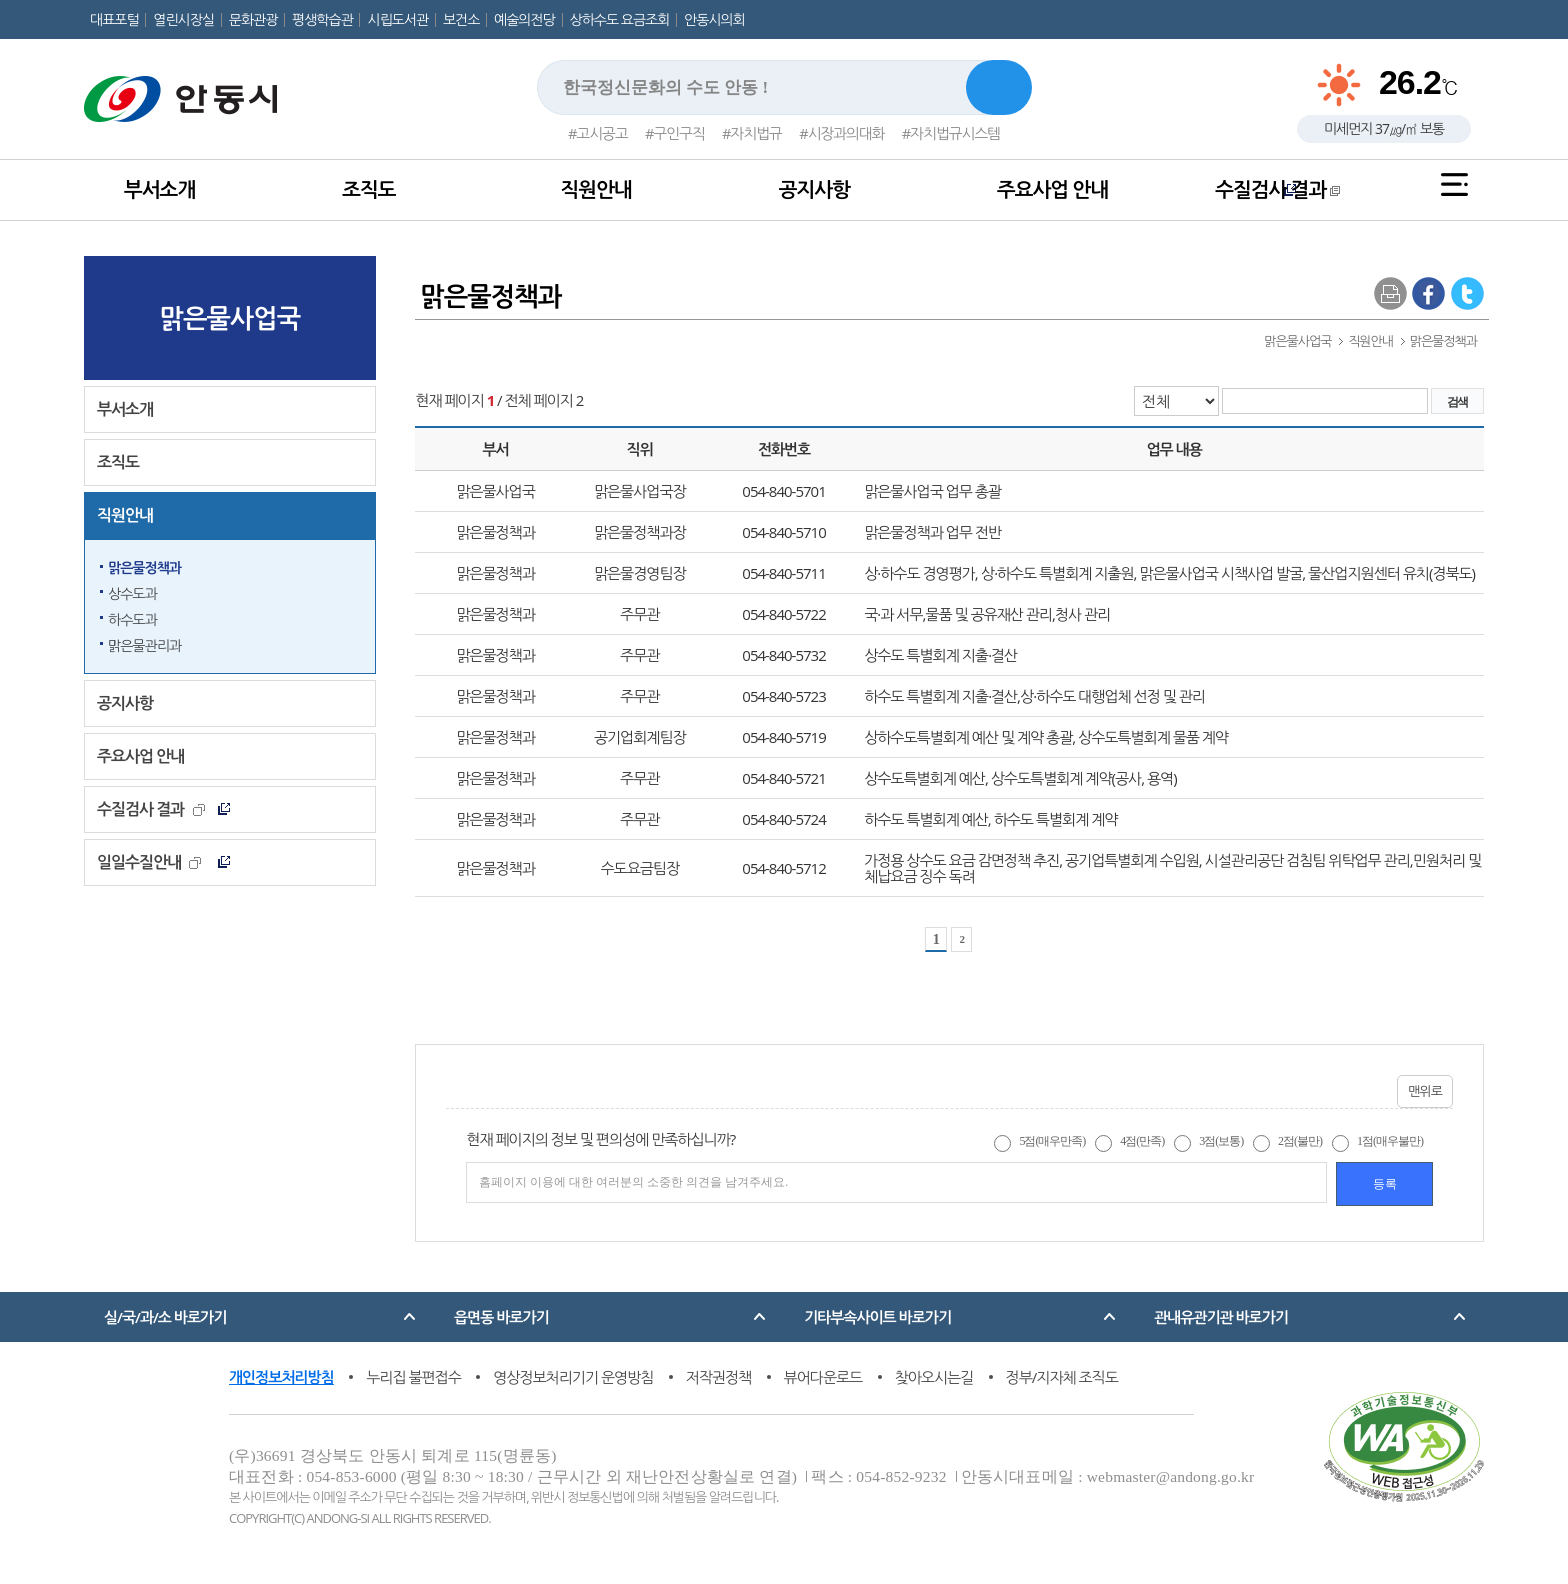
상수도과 (132, 593)
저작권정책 (719, 1377)
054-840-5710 (783, 532)
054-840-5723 (783, 696)
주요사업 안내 (1052, 189)
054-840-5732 (783, 655)
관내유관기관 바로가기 (1221, 1317)
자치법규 (756, 133)
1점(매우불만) (1390, 1141)
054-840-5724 (783, 819)
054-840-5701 (783, 491)
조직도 (368, 189)
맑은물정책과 (144, 567)
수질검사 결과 (1277, 189)
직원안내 (595, 189)
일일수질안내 (149, 862)
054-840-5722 (783, 614)
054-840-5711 (783, 573)
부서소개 (159, 189)
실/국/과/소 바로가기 (165, 1317)
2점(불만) (1300, 1141)
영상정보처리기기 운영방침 (573, 1377)
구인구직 (679, 133)
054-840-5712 (783, 868)
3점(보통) (1221, 1141)
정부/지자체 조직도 (1062, 1377)
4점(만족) (1142, 1141)
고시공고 (601, 133)
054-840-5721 (783, 778)
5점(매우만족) (1052, 1141)
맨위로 (1425, 1091)
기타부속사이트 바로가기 (877, 1317)
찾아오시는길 (934, 1377)
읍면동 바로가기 (501, 1317)
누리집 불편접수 (413, 1377)
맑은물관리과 (144, 645)
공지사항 (814, 189)
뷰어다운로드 (823, 1377)
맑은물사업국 (230, 318)
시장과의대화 (846, 133)
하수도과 (132, 619)
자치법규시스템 (955, 133)
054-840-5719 (783, 737)
